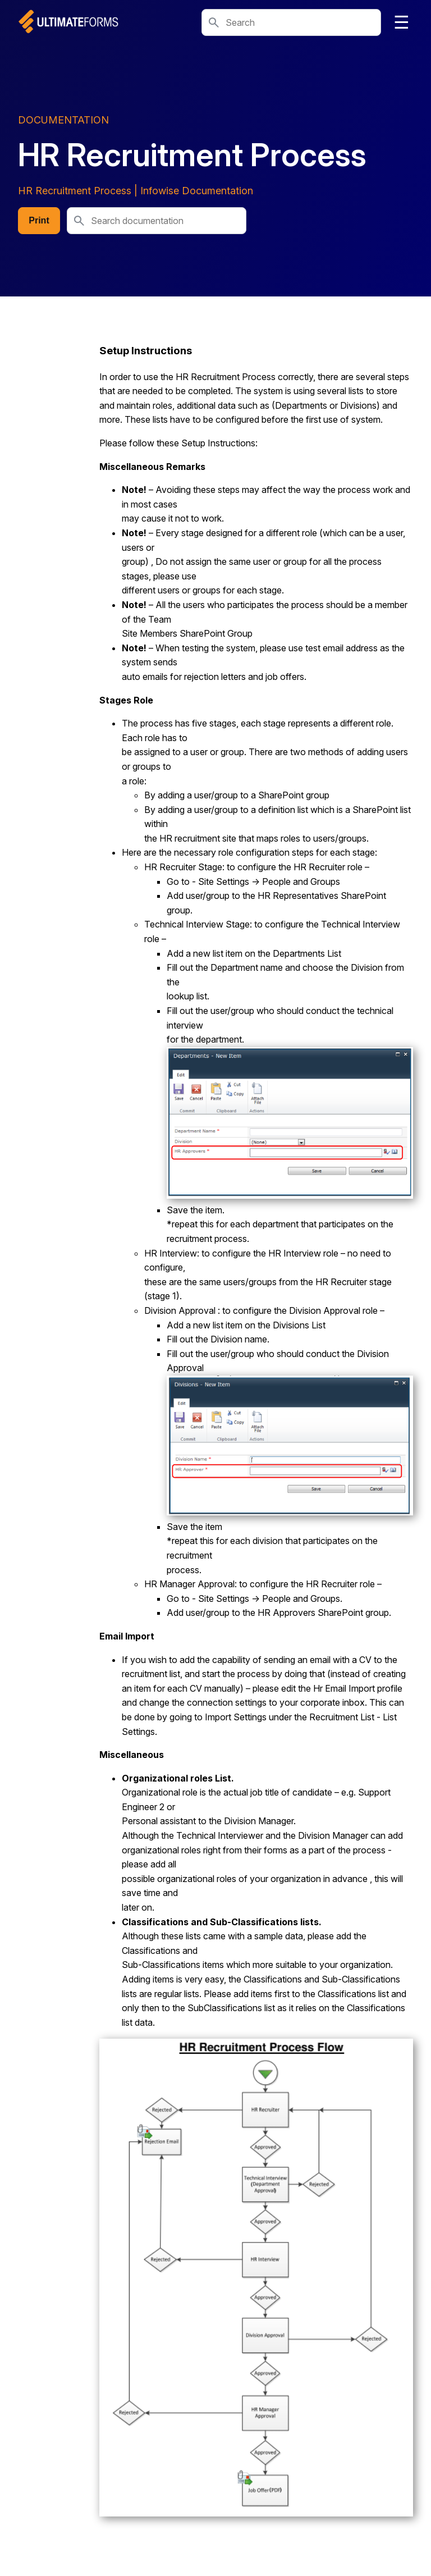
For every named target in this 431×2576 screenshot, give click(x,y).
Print (39, 220)
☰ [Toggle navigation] (401, 22)
